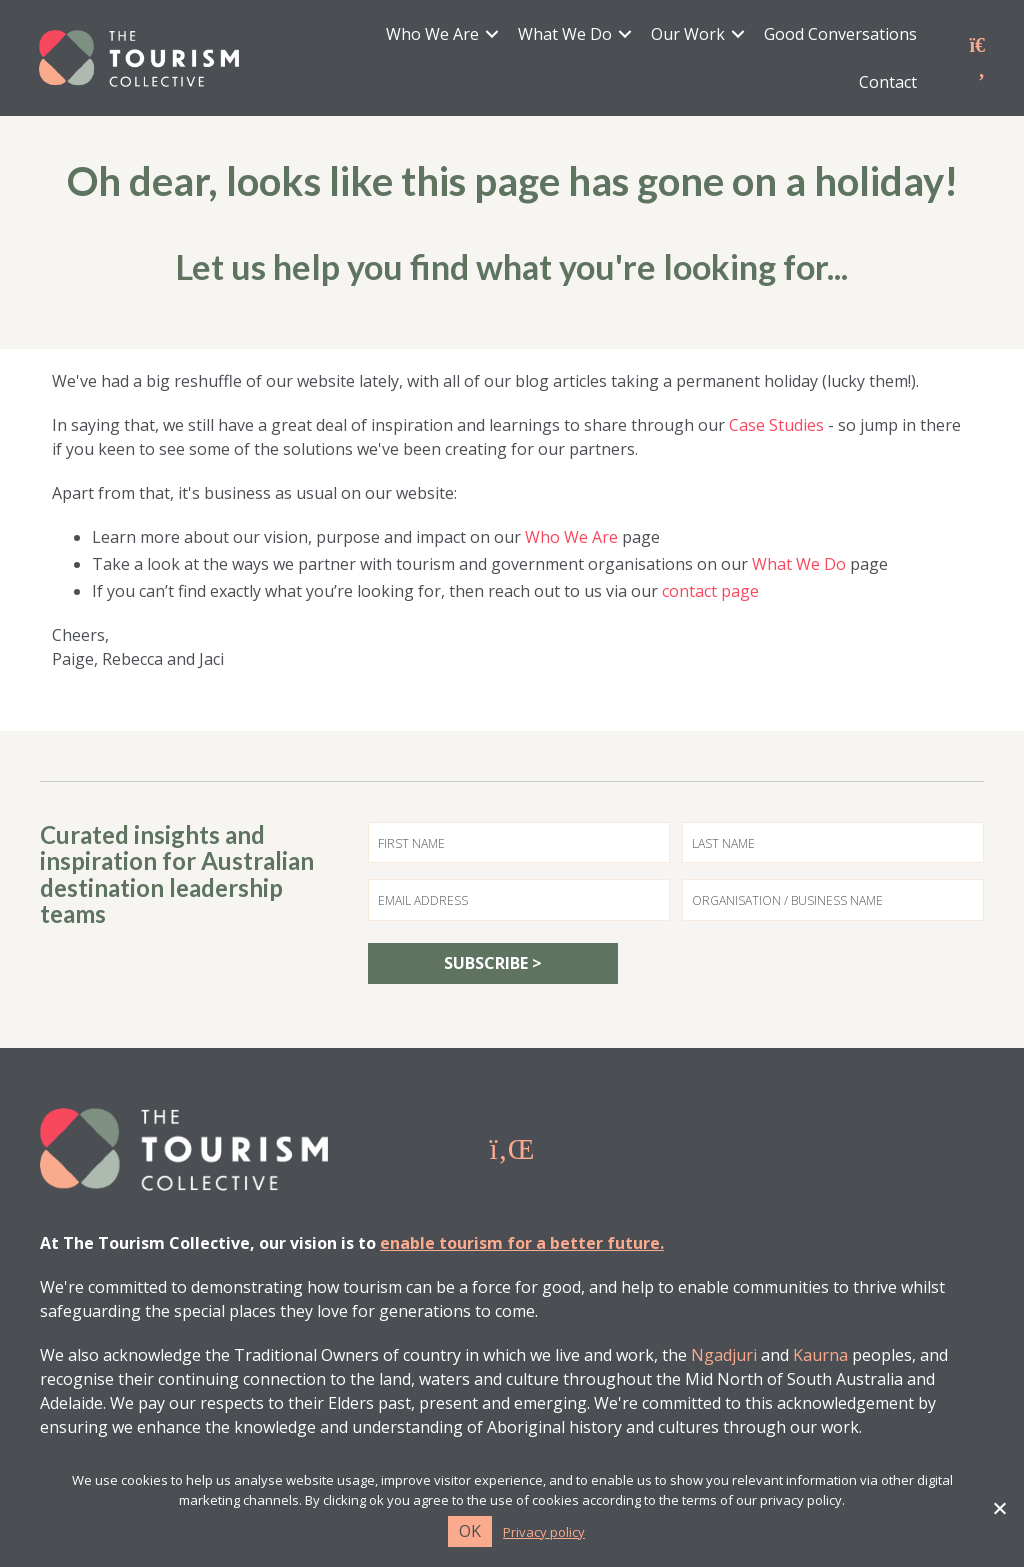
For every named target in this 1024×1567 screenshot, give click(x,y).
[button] (492, 35)
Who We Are (432, 35)
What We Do (565, 35)
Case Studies (776, 426)
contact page (710, 592)
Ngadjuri (724, 1355)
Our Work (688, 35)
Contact (888, 83)
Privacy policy (544, 1532)
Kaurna (820, 1355)
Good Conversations (840, 35)
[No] (999, 1508)
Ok (470, 1531)
